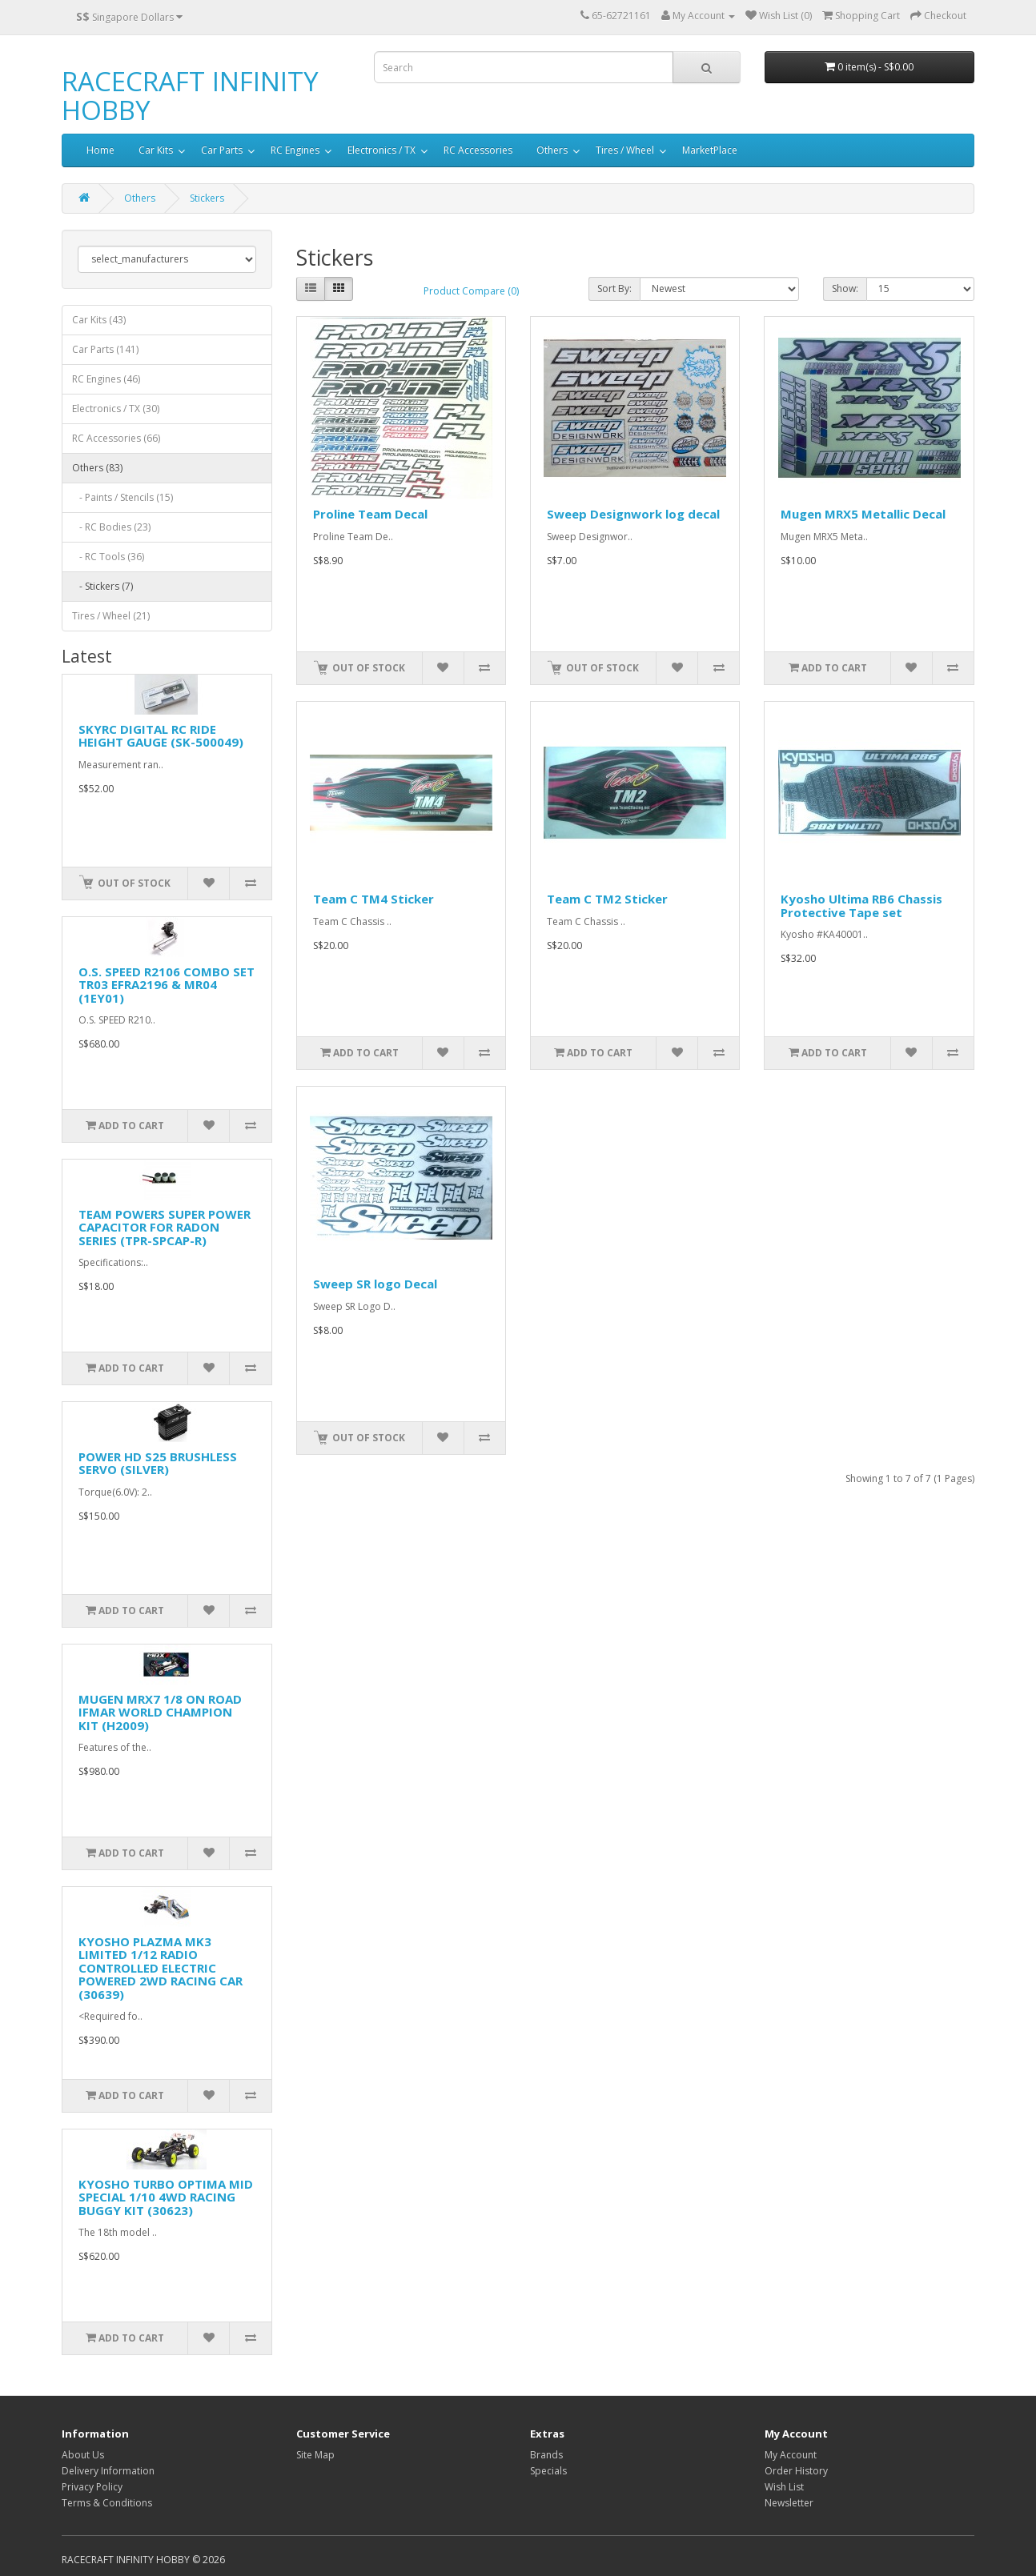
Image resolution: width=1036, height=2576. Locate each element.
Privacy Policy (92, 2487)
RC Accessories (478, 150)
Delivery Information (108, 2471)
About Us (83, 2455)
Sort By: (614, 288)
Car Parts (222, 150)
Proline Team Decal (370, 514)
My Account (791, 2455)
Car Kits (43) (99, 320)
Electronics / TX (381, 150)
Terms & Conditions (107, 2503)
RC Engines (295, 150)
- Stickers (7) (102, 586)
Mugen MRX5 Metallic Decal (863, 514)
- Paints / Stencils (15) (122, 497)
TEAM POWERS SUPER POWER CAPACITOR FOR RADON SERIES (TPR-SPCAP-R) (164, 1227)
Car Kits (156, 150)
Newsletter (789, 2503)
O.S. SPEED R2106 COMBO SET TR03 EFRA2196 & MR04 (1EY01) (166, 984)
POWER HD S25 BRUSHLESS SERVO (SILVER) (157, 1463)
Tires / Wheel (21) (111, 616)
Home (100, 150)
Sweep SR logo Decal (375, 1284)
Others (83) (97, 468)
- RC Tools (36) (108, 556)
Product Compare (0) (471, 291)
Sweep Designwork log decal (633, 514)
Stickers (207, 198)
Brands (546, 2455)
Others (552, 150)
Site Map (315, 2455)
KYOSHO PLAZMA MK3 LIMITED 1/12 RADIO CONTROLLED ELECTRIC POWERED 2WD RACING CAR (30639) (160, 1967)
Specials (548, 2471)
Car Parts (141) (105, 349)
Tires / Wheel (625, 150)
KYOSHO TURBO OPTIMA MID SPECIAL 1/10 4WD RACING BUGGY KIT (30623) (165, 2197)
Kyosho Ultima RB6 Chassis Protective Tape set (861, 905)
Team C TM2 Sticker (607, 899)
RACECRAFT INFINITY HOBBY (190, 95)
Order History (796, 2471)
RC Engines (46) (106, 379)
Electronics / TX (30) (115, 408)
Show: (845, 288)
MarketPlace (709, 150)
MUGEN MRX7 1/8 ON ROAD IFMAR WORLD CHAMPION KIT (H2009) (160, 1712)
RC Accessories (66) (116, 438)
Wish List (784, 2487)
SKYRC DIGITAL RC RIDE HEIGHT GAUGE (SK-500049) (160, 736)
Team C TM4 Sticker (373, 899)
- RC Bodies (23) (111, 527)
